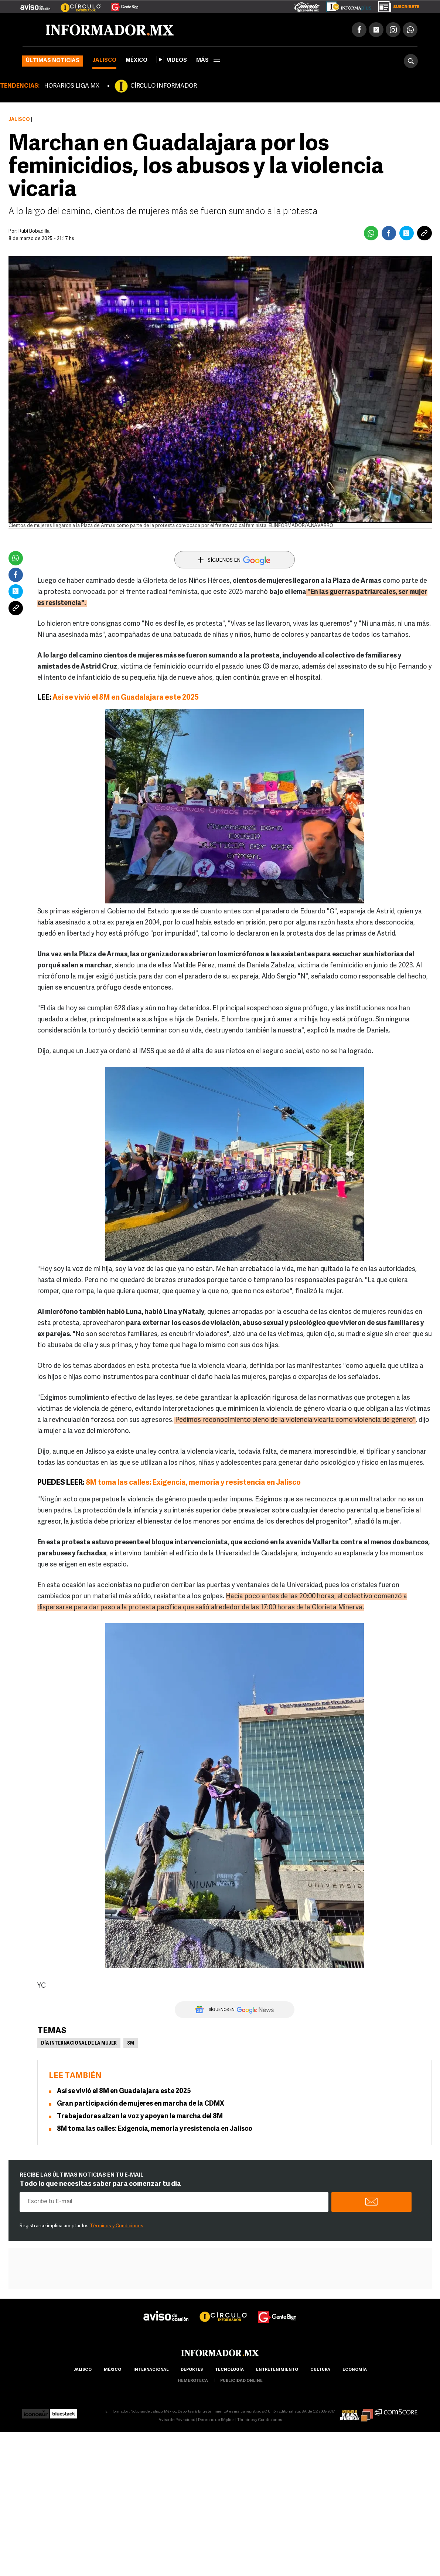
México (136, 60)
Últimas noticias (52, 61)
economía (354, 2370)
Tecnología (229, 2370)
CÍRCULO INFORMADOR (163, 86)
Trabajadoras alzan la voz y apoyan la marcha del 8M (140, 2116)
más (208, 60)
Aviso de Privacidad (176, 2420)
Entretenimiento (277, 2370)
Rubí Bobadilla (34, 231)
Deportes (192, 2370)
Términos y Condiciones (116, 2226)
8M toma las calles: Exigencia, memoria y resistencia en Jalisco (193, 1483)
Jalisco (104, 60)
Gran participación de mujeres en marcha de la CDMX (140, 2103)
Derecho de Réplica (216, 2420)
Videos (172, 59)
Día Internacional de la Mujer (79, 2043)
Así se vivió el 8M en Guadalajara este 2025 (125, 698)
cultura (320, 2370)
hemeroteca (193, 2381)
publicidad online (241, 2381)
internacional (150, 2370)
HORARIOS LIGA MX (71, 86)
